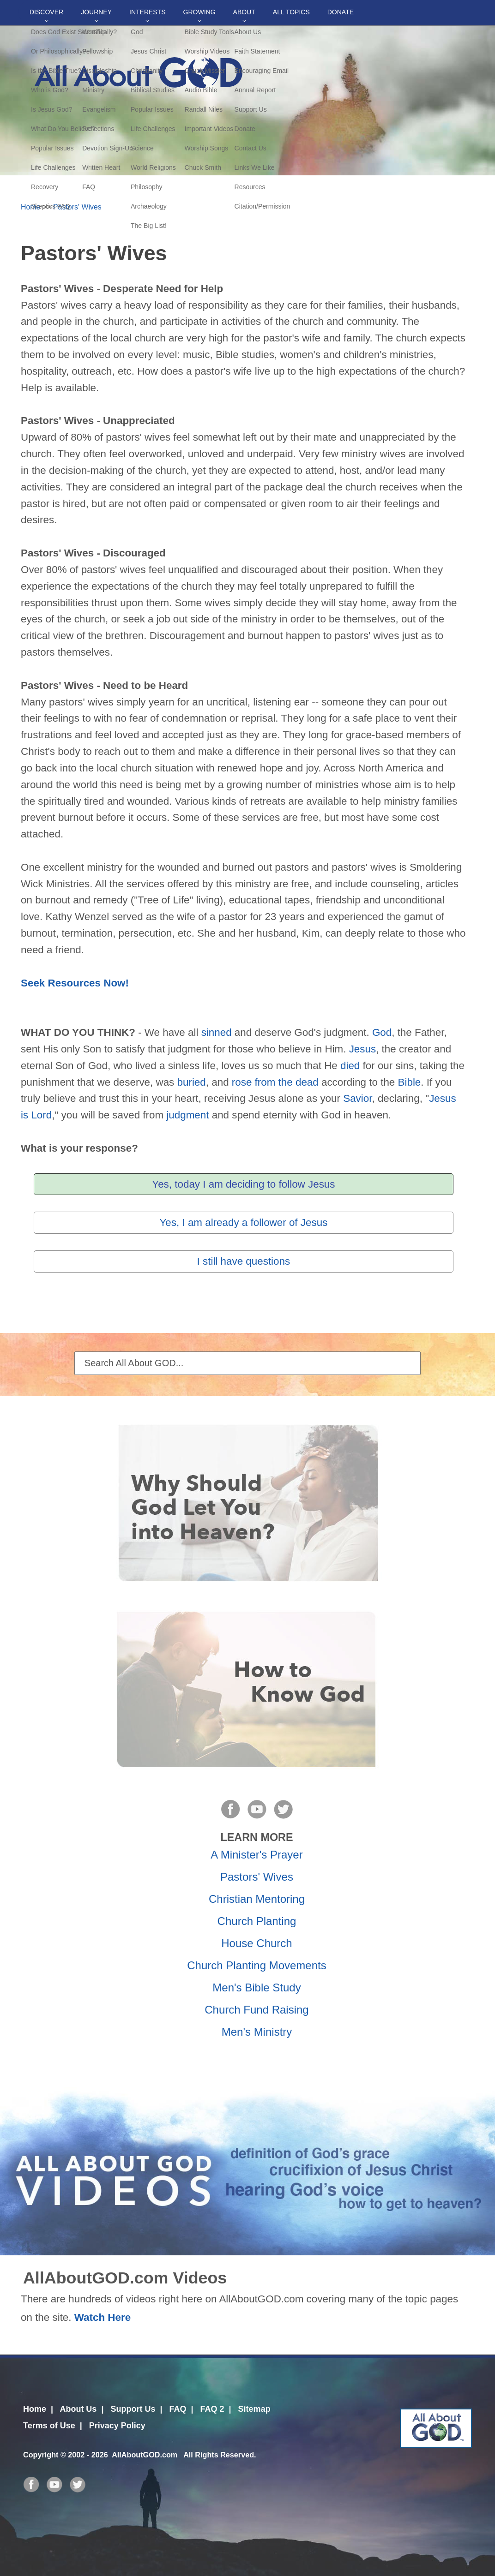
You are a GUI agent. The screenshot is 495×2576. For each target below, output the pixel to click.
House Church (256, 1943)
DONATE (340, 12)
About (244, 12)
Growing (199, 12)
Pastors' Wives (77, 207)
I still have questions (243, 1261)
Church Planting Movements (256, 1965)
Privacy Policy (117, 2425)
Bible (409, 1082)
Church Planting (256, 1921)
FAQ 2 (212, 2409)
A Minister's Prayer (256, 1854)
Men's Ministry (257, 2032)
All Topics (291, 12)
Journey (96, 12)
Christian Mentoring (257, 1899)
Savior (357, 1098)
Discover (46, 12)
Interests (147, 12)
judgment (187, 1115)
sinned (216, 1032)
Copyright (40, 2454)
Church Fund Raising (256, 2009)
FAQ (177, 2409)
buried (191, 1082)
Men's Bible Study (256, 1987)
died (350, 1065)
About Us (78, 2409)
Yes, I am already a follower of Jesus (243, 1222)
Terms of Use (49, 2425)
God (382, 1032)
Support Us (132, 2409)
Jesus (362, 1049)
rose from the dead (275, 1082)
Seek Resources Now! (75, 983)
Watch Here (102, 2317)
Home (30, 207)
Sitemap (254, 2409)
